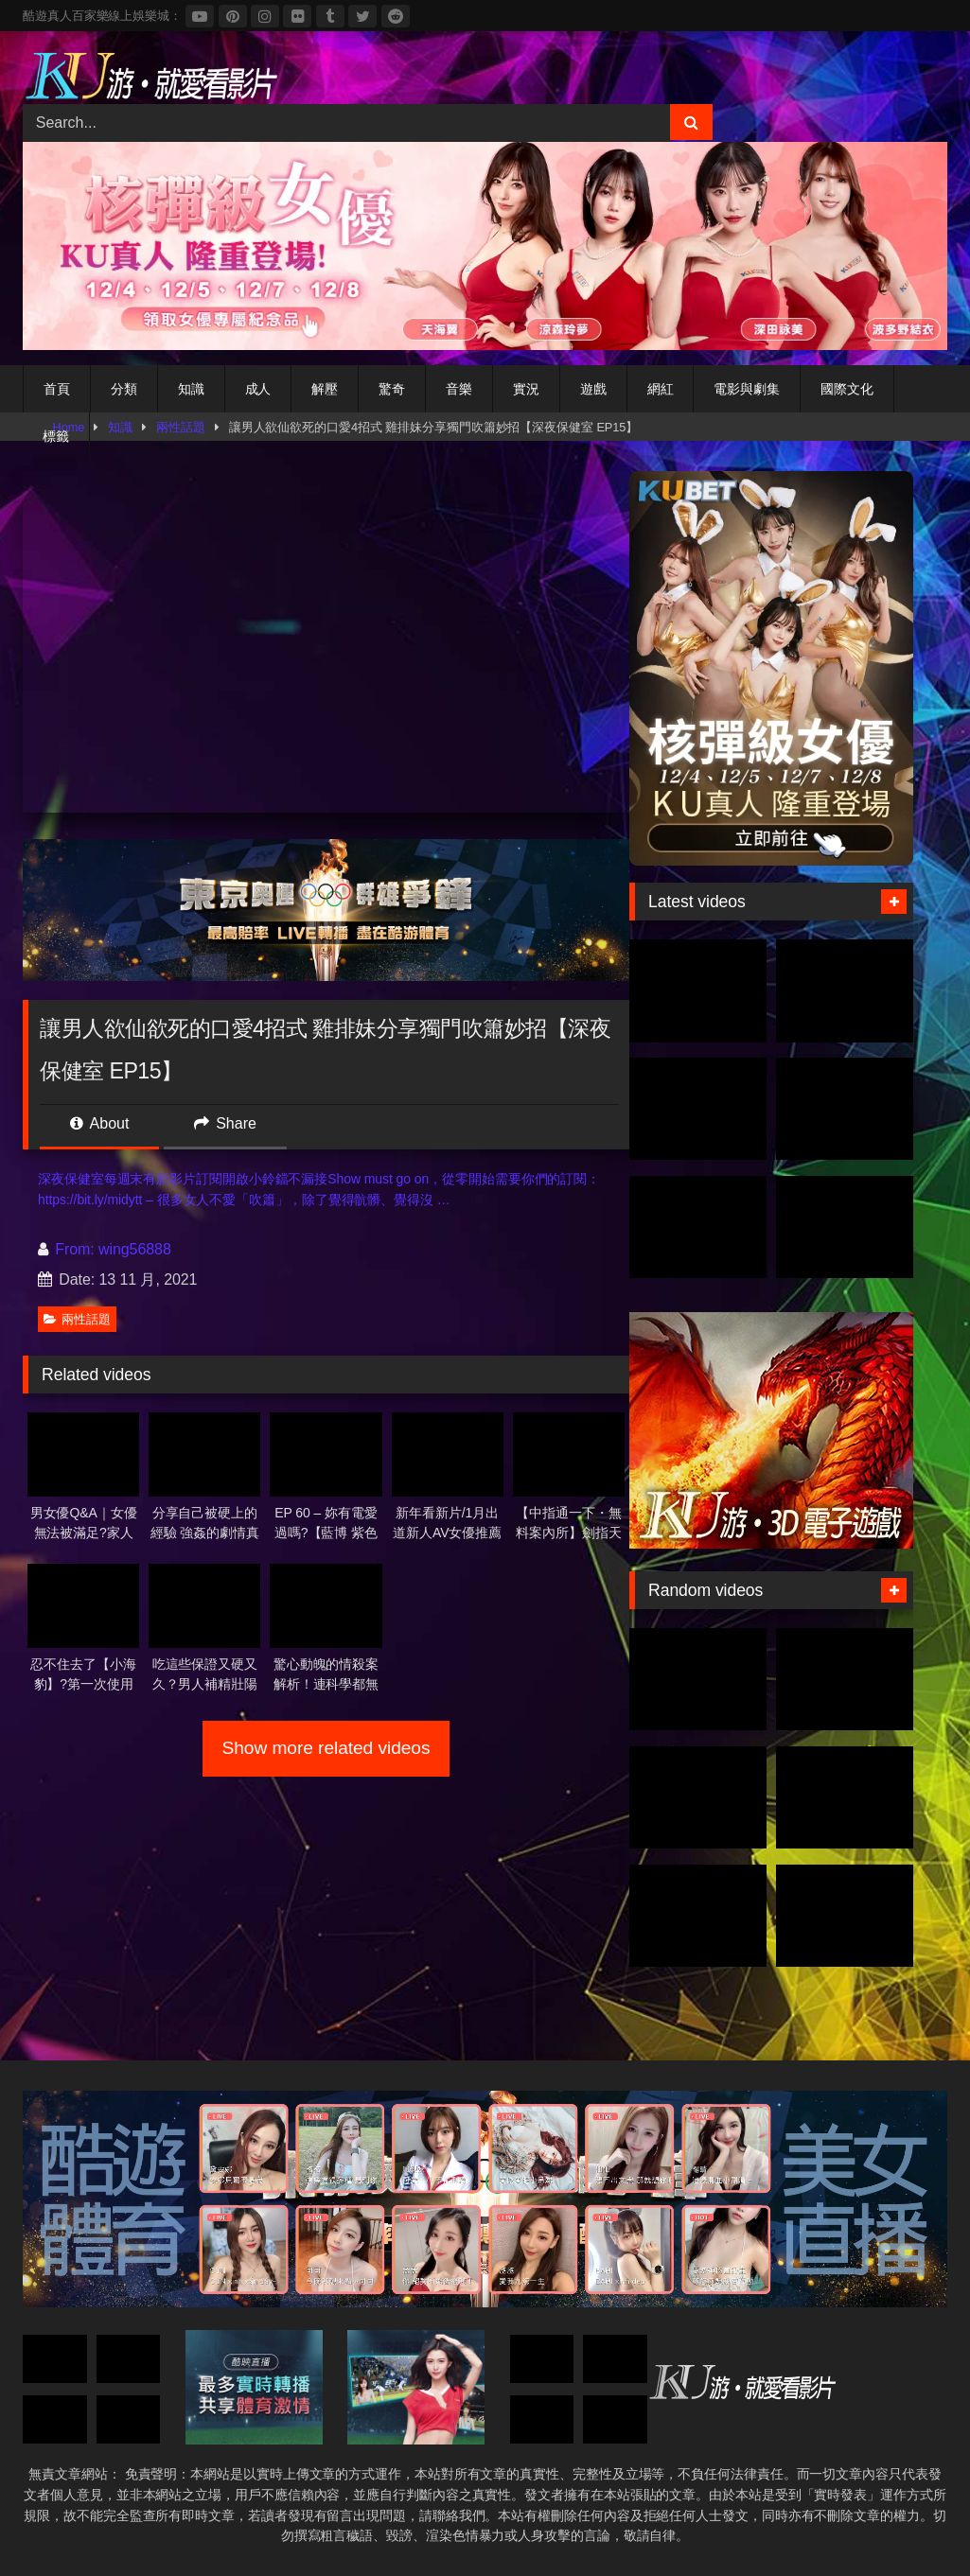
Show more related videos (326, 1748)
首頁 (57, 388)
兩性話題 (77, 1319)
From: (68, 1249)
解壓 (324, 388)
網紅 (660, 388)
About (99, 1123)
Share (225, 1123)
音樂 (459, 388)
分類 (124, 388)
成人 (258, 388)
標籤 (56, 436)
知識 (191, 388)
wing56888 (134, 1249)
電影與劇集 (747, 388)
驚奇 (392, 388)
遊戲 (593, 388)
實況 (526, 388)
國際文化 (846, 388)
